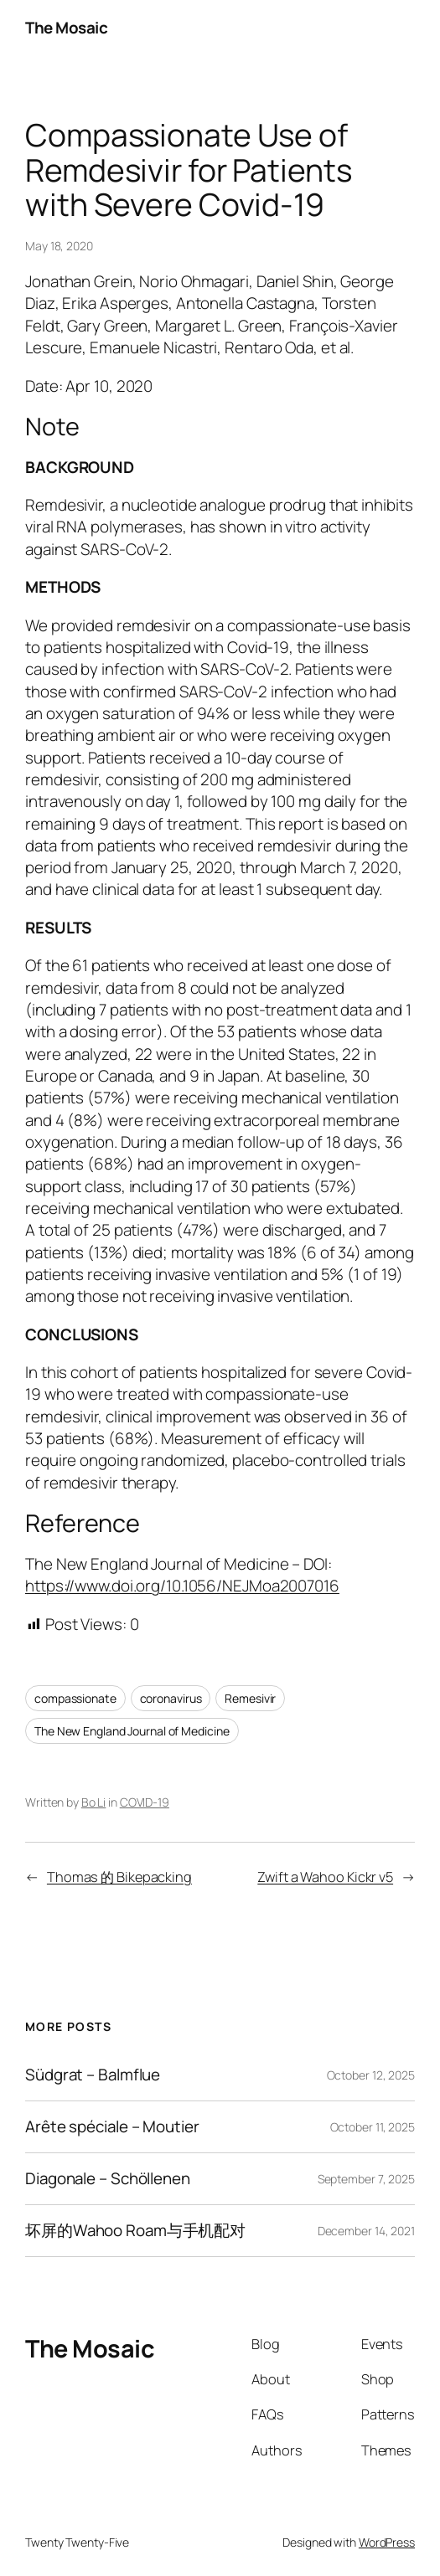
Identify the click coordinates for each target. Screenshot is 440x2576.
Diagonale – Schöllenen (107, 2179)
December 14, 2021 (366, 2231)
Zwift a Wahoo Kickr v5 (325, 1877)
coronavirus (171, 1698)
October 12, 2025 (371, 2075)
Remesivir (250, 1698)
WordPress (387, 2542)
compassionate (75, 1698)
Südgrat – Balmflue (92, 2075)
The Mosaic (66, 28)
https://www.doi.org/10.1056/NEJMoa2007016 (182, 1586)
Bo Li (93, 1802)
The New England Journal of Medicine (132, 1731)
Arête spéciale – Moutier (112, 2127)
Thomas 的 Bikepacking (119, 1877)
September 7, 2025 (366, 2179)
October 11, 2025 (372, 2127)
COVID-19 (144, 1802)
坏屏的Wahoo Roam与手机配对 (135, 2230)
